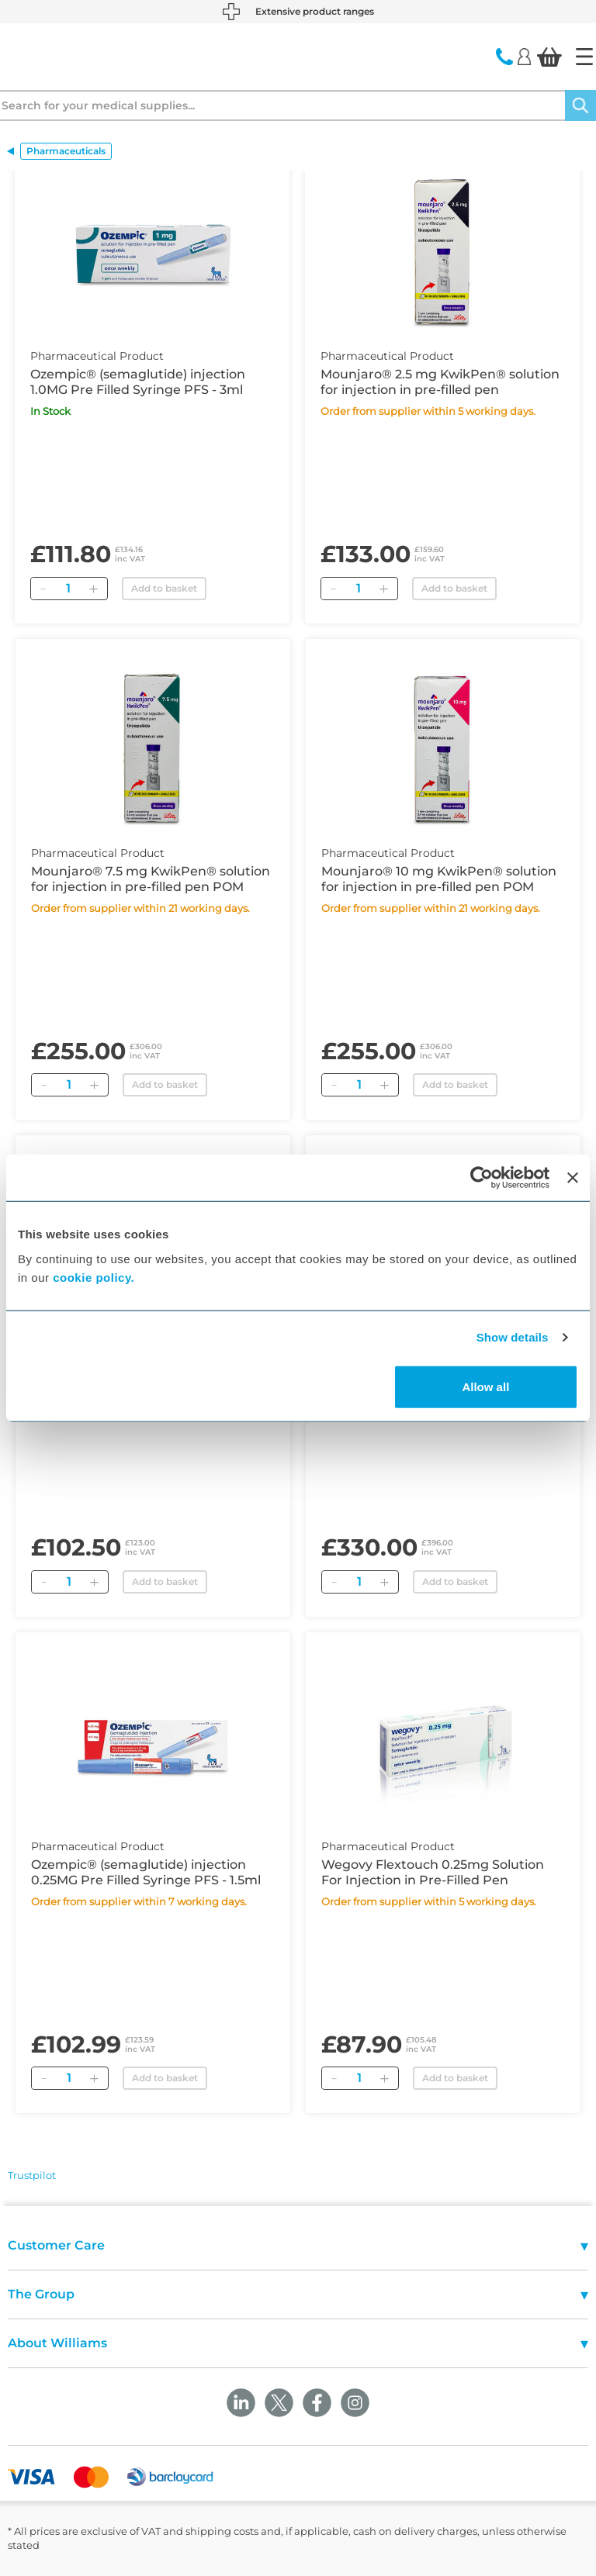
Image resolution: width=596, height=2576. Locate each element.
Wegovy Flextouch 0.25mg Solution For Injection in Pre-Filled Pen (432, 1872)
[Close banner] (572, 1177)
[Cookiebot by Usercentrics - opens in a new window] (481, 1178)
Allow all (485, 1386)
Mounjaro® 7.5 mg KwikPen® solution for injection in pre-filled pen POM (150, 879)
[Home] (584, 56)
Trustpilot (32, 2175)
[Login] (524, 56)
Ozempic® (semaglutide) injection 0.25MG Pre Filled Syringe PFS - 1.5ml (146, 1872)
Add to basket (164, 588)
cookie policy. (93, 1276)
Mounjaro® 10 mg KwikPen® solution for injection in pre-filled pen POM (438, 879)
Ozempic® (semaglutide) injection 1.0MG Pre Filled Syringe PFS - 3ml (137, 382)
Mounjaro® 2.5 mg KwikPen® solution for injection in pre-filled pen (440, 382)
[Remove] (42, 588)
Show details (512, 1337)
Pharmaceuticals (66, 151)
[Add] (93, 588)
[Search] (580, 105)
